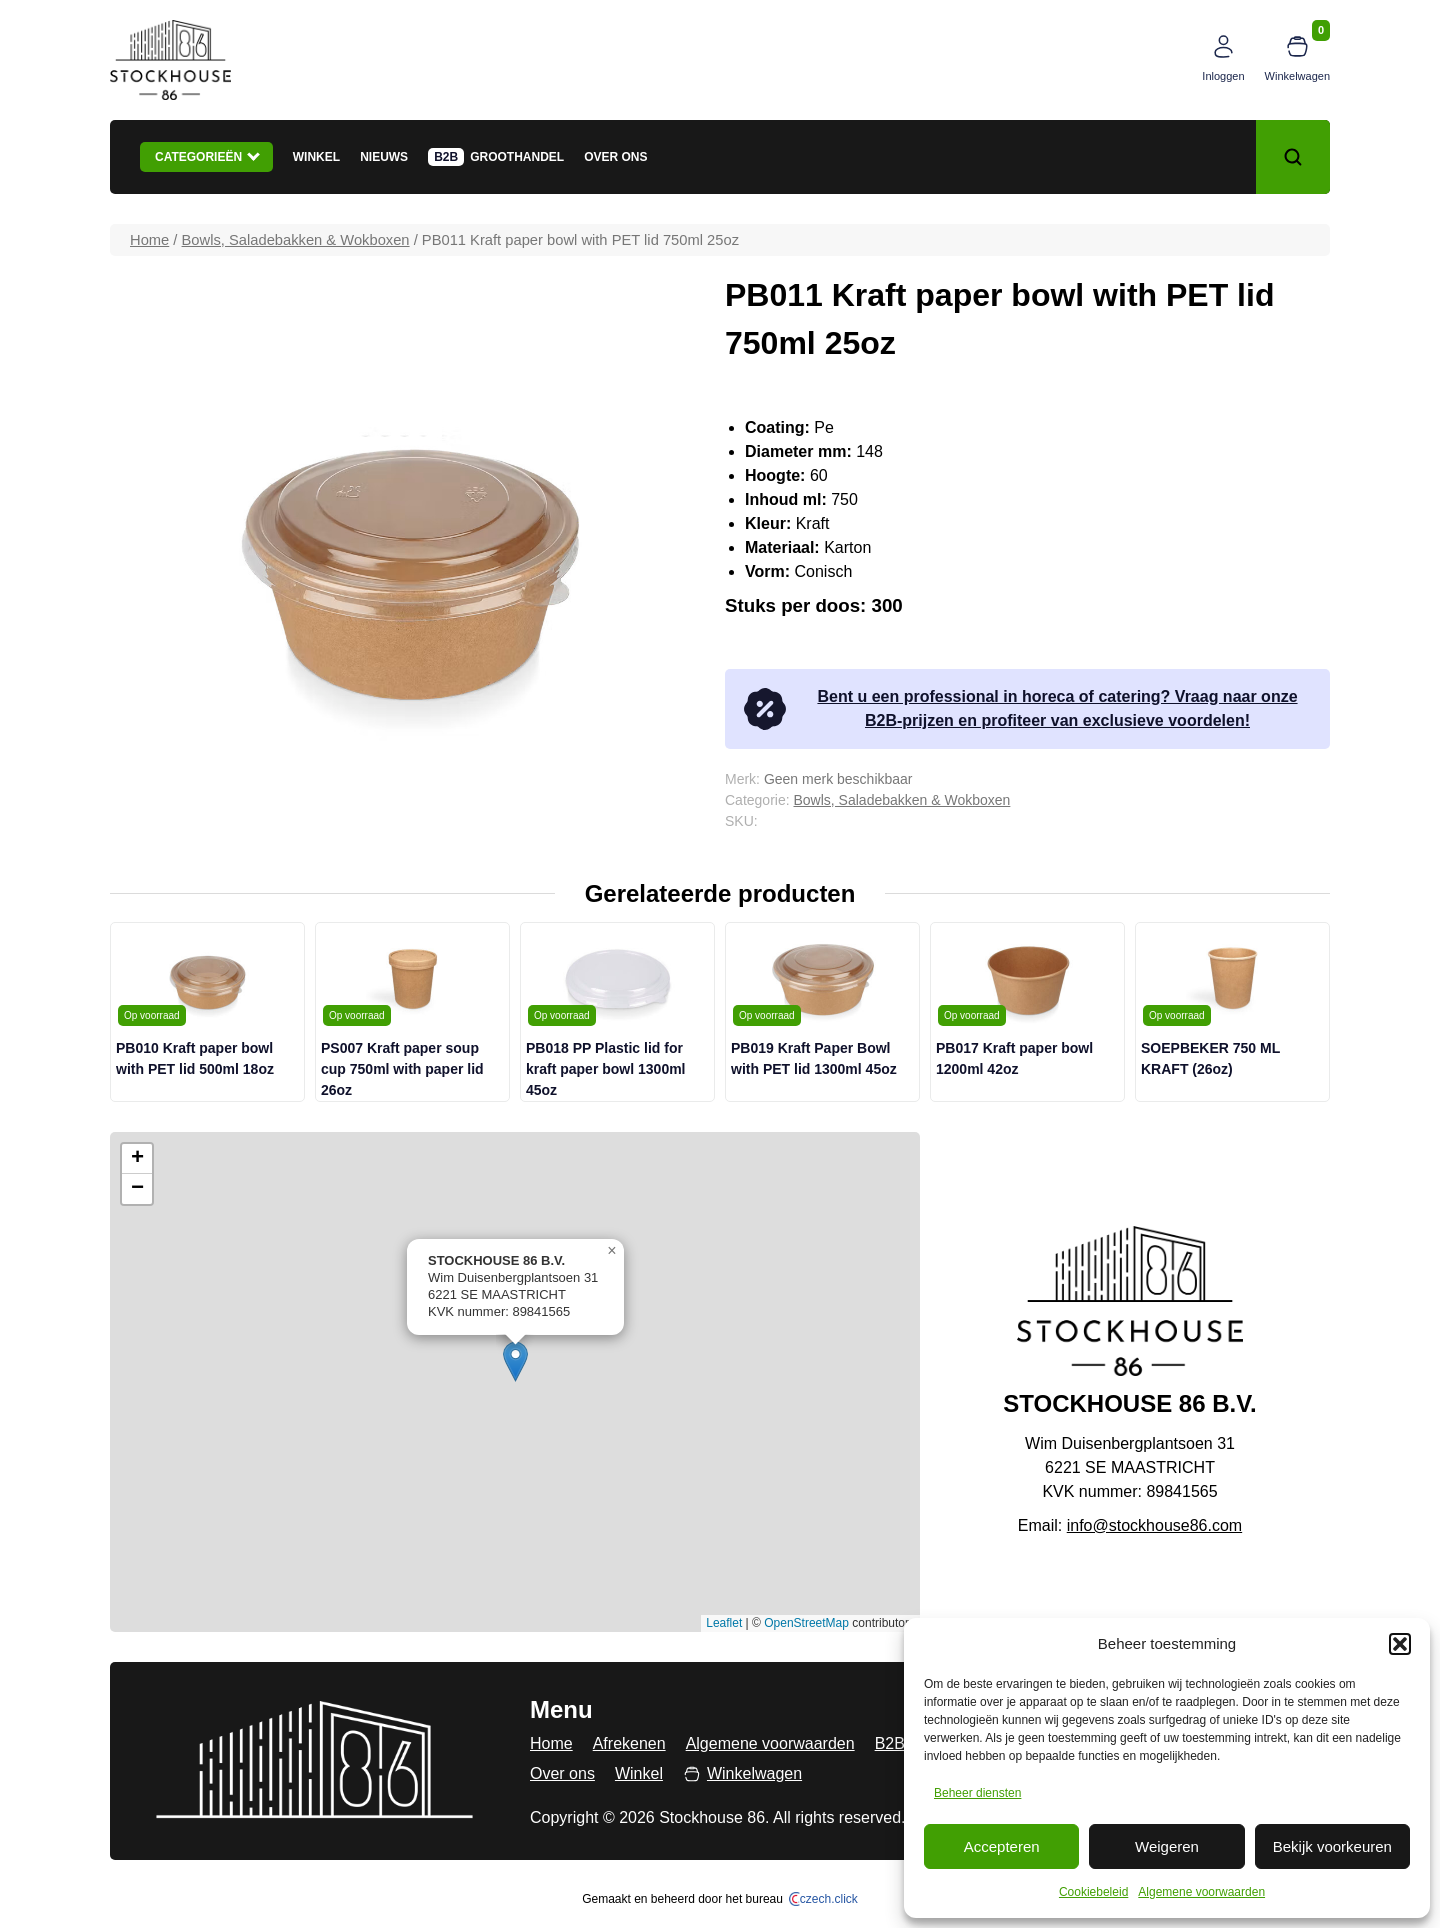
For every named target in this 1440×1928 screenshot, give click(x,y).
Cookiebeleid (1093, 1892)
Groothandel (517, 157)
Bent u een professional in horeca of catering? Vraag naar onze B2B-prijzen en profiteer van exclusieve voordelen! (1019, 709)
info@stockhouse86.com (1154, 1525)
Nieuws (384, 157)
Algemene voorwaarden (1201, 1892)
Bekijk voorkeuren (1332, 1846)
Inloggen (1223, 76)
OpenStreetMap (806, 1623)
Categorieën (207, 156)
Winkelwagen (1297, 76)
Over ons (615, 157)
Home (149, 240)
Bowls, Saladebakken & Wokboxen (296, 240)
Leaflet (724, 1623)
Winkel (316, 157)
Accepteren (1002, 1846)
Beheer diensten (977, 1793)
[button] (1400, 1644)
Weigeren (1167, 1846)
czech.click (823, 1899)
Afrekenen (629, 1743)
